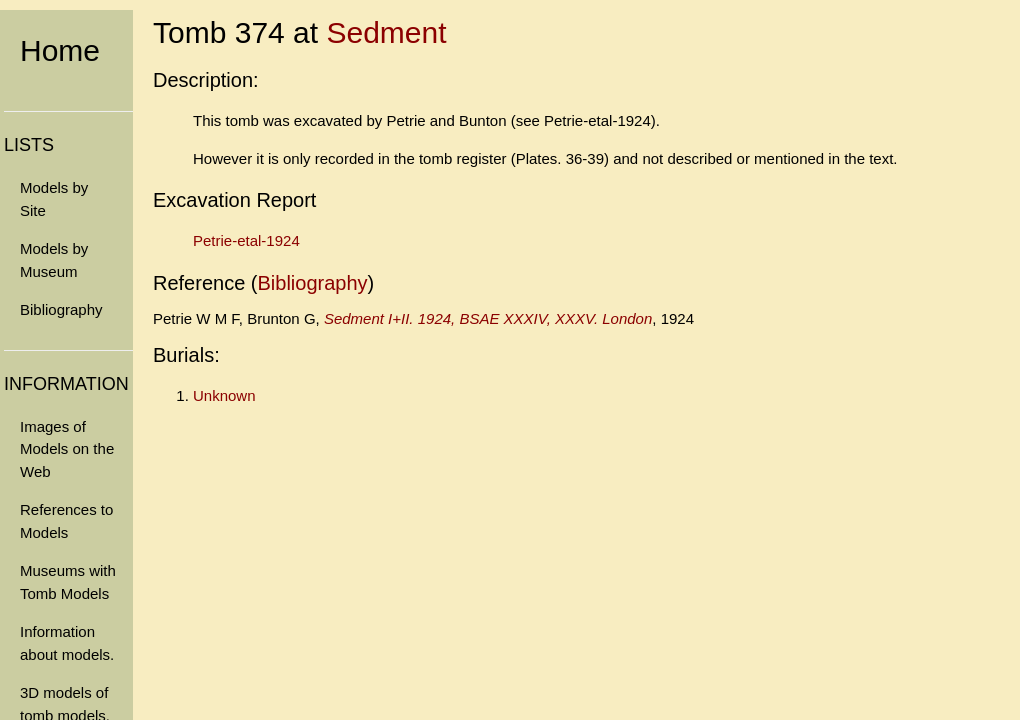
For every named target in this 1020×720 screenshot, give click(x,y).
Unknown (224, 395)
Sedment (386, 32)
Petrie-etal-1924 (246, 240)
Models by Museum (54, 260)
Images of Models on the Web (67, 449)
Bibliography (61, 309)
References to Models (66, 521)
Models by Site (54, 199)
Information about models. (67, 643)
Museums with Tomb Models (68, 582)
